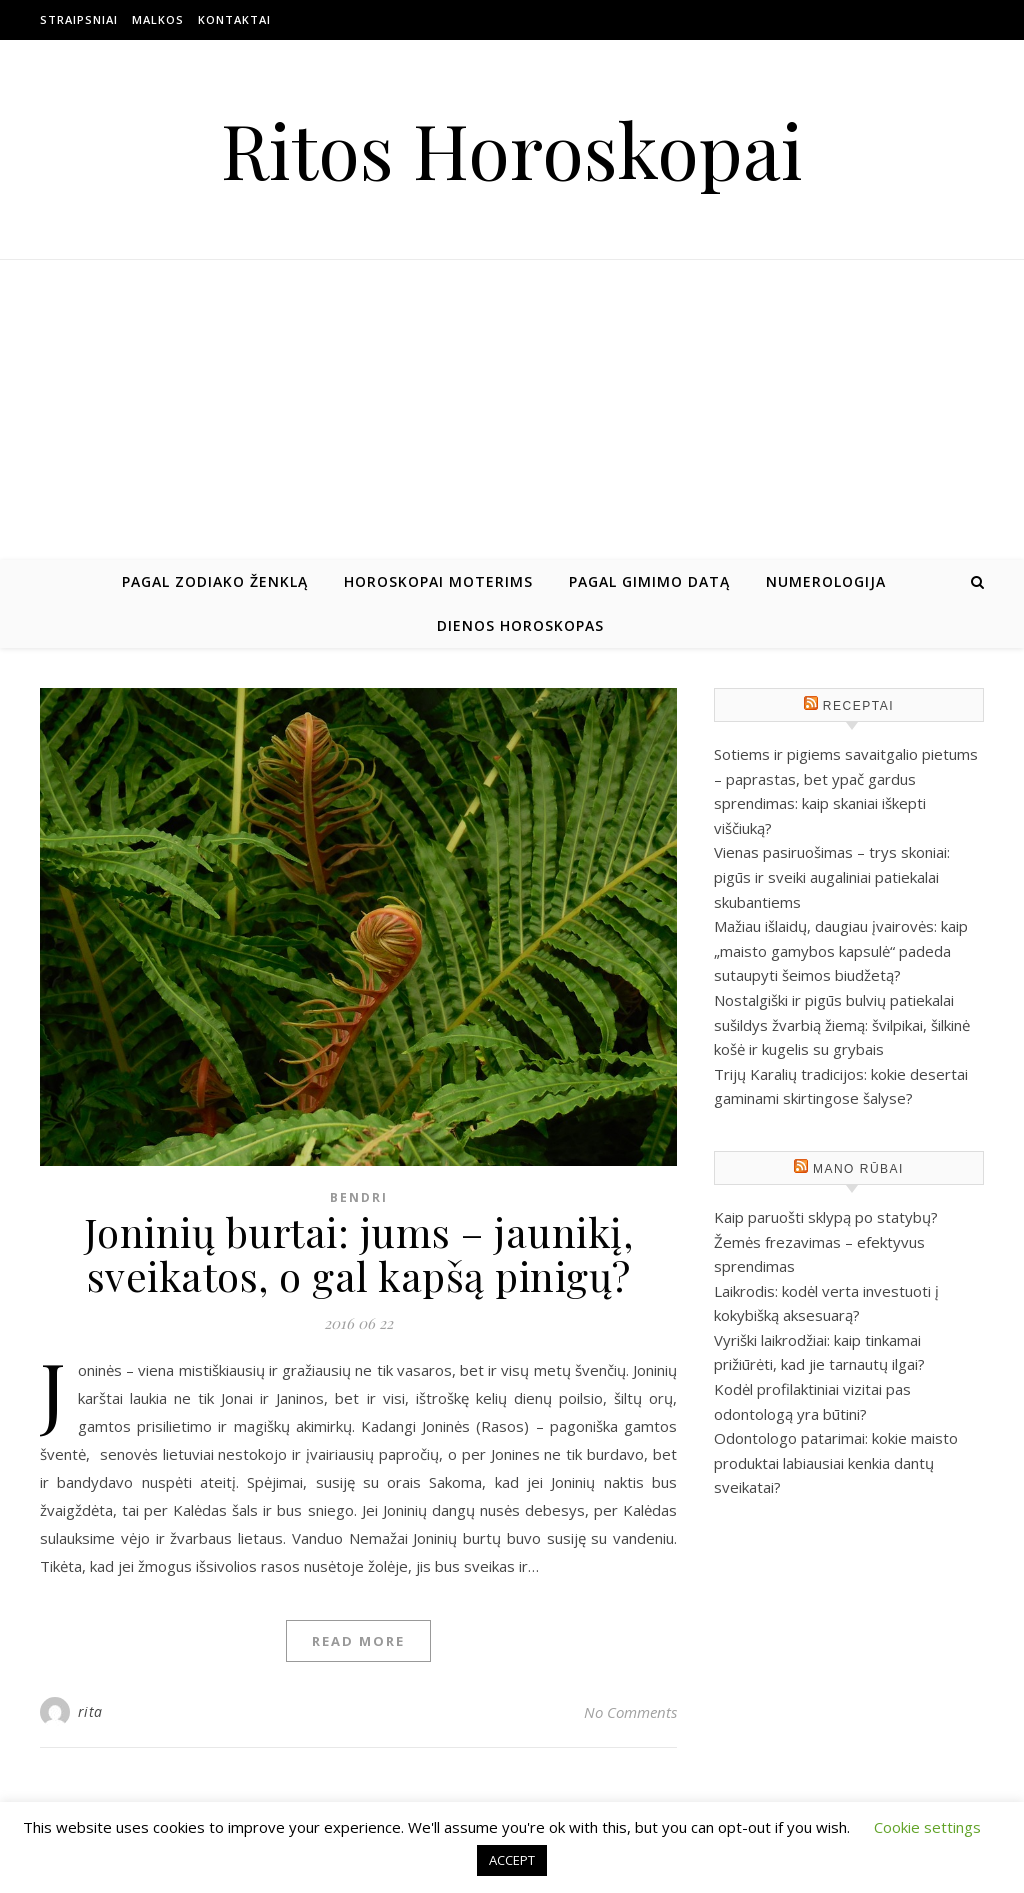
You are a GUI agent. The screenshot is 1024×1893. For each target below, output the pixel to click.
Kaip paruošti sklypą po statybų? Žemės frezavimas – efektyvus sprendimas (826, 1241)
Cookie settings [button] (927, 1827)
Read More (358, 1641)
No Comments (630, 1712)
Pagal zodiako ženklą (215, 581)
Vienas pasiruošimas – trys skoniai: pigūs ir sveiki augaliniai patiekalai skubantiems (832, 876)
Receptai (858, 706)
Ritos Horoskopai (512, 149)
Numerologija (826, 581)
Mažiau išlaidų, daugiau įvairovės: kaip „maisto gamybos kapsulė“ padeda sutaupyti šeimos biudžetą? (841, 950)
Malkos (158, 19)
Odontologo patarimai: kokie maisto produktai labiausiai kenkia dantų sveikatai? (836, 1462)
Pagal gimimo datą (649, 581)
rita (90, 1711)
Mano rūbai (858, 1169)
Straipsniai (79, 19)
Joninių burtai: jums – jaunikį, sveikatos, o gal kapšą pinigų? (359, 1253)
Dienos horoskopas (520, 625)
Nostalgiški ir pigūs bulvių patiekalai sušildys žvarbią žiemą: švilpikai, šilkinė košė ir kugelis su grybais (842, 1024)
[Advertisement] (512, 410)
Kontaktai (234, 19)
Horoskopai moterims (438, 581)
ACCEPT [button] (512, 1860)
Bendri (359, 1197)
